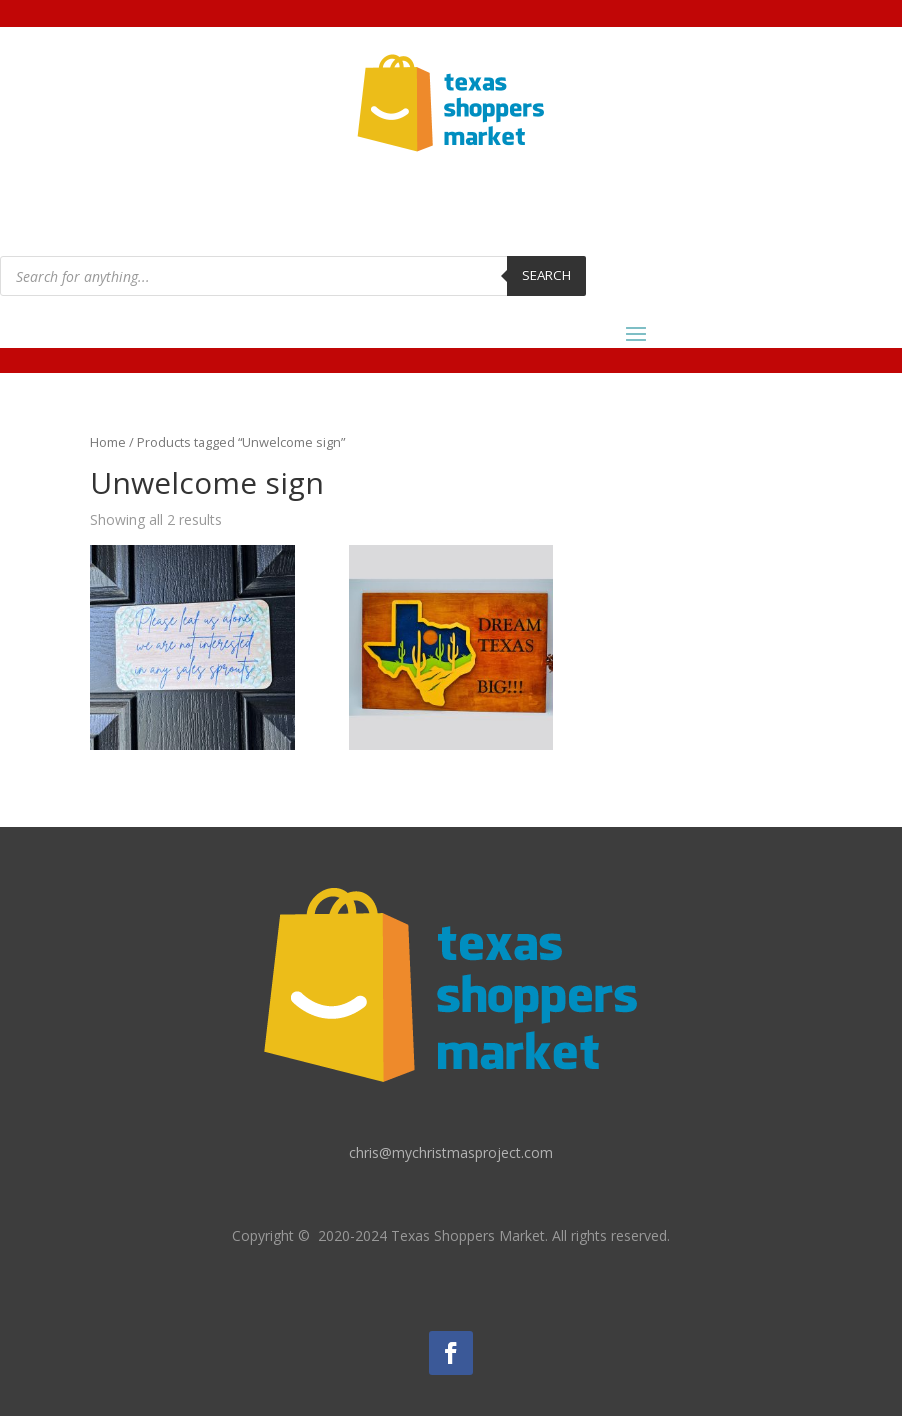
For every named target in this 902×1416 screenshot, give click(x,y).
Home (108, 442)
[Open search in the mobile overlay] (293, 276)
